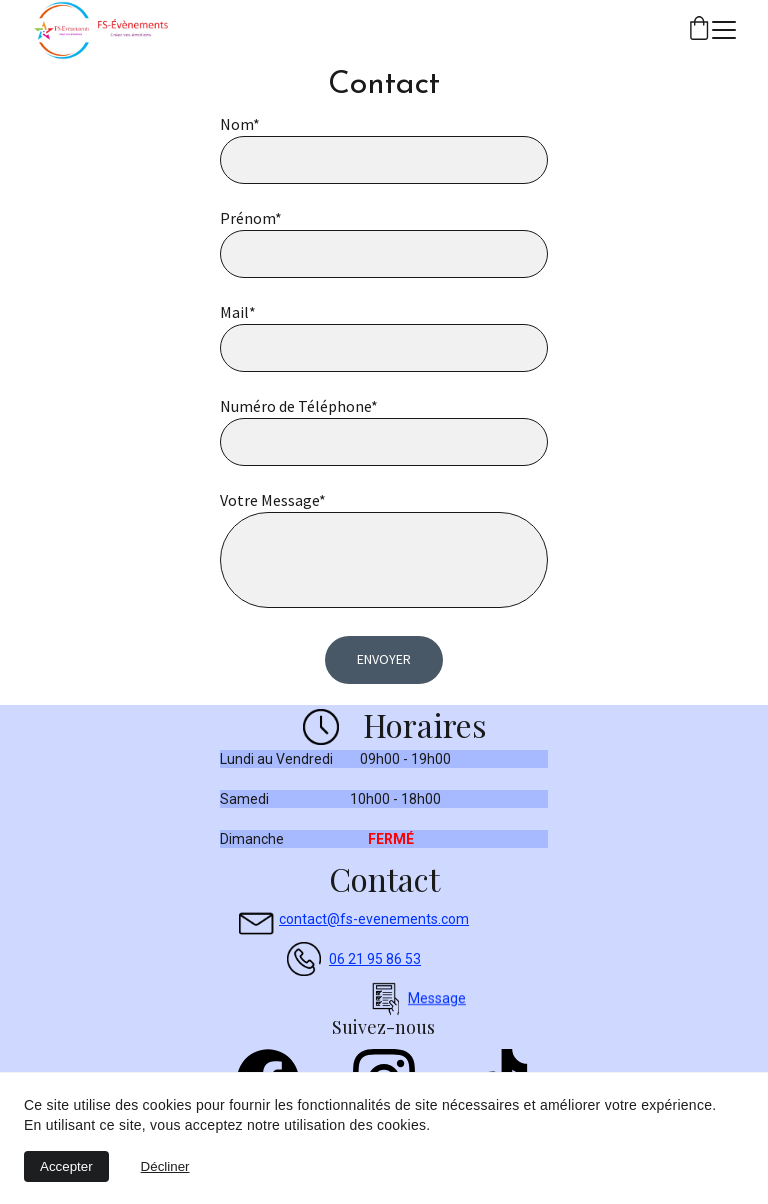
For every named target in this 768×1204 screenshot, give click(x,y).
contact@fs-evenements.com (374, 919)
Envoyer (384, 659)
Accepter (66, 1166)
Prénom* (251, 218)
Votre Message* (273, 500)
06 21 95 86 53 (375, 959)
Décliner (165, 1166)
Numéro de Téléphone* (299, 406)
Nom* (240, 124)
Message (437, 1000)
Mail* (238, 312)
